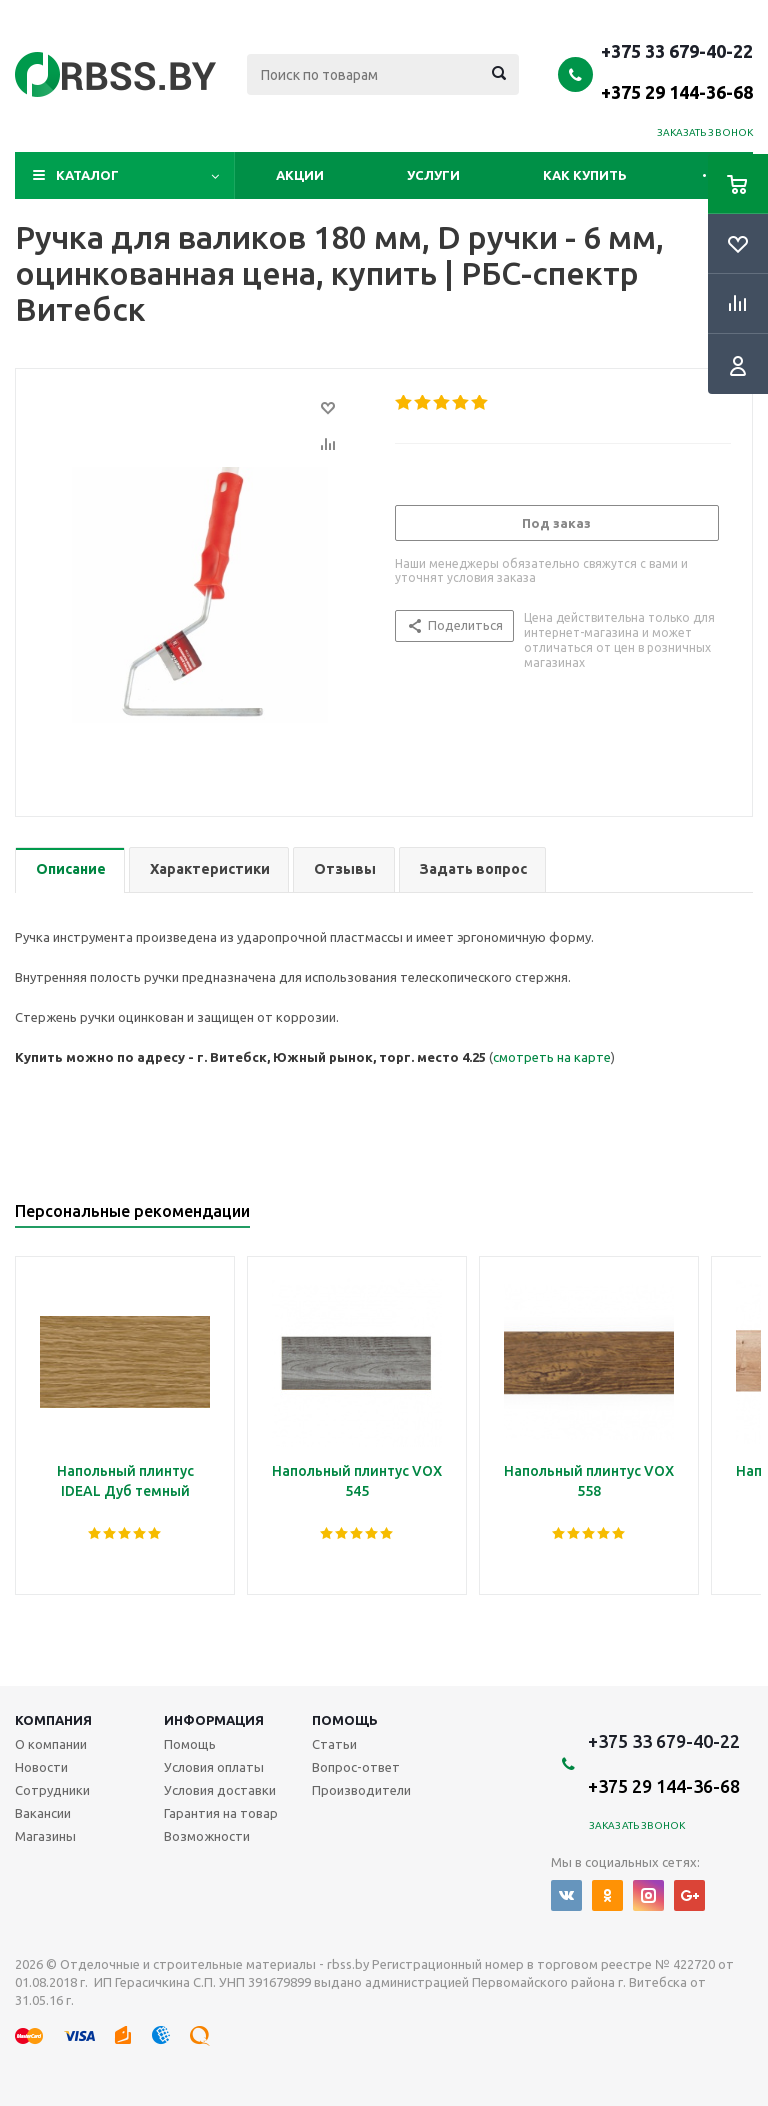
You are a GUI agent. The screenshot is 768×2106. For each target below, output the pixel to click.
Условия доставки (220, 1790)
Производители (361, 1790)
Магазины (45, 1836)
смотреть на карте (552, 1057)
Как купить (585, 175)
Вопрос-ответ (356, 1767)
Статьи (334, 1744)
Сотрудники (52, 1790)
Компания (53, 1720)
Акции (300, 175)
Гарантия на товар (221, 1813)
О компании (51, 1744)
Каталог (87, 175)
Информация (214, 1720)
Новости (41, 1767)
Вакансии (43, 1813)
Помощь (345, 1720)
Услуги (433, 175)
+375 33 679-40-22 (677, 71)
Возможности (207, 1836)
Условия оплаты (214, 1767)
